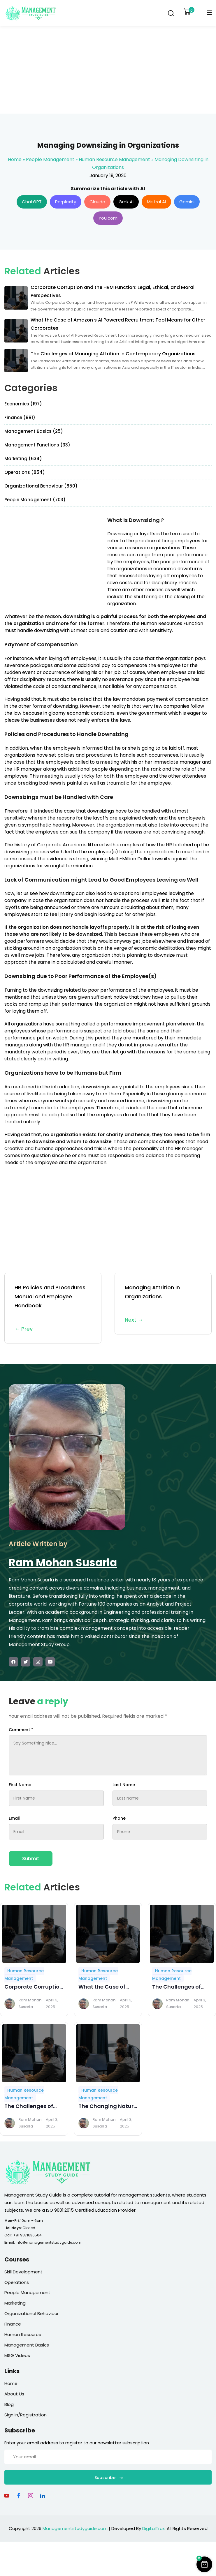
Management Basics (26, 2345)
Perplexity (65, 202)
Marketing (15, 2303)
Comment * (21, 1730)
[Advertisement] (108, 70)
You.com (108, 218)
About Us (14, 2394)
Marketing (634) (23, 458)
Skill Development (23, 2272)
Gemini (186, 202)
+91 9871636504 (27, 2235)
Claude (97, 202)
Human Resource (22, 2334)
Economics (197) (23, 404)
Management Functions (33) (37, 445)
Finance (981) (19, 417)
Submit (30, 1858)
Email (14, 1818)
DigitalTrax (153, 2528)
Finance (12, 2324)
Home (15, 159)
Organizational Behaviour (31, 2313)
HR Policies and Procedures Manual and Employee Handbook (53, 1309)
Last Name (124, 1785)
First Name (20, 1785)
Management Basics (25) (33, 431)
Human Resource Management (114, 159)
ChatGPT (32, 202)
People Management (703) (35, 500)
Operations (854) (24, 472)
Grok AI (126, 202)
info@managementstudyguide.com (48, 2242)
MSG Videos (17, 2355)
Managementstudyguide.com (75, 2528)
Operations (16, 2282)
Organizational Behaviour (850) (41, 486)
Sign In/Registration (25, 2415)
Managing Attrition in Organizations (163, 1304)
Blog (9, 2404)
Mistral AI (156, 202)
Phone (119, 1818)
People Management (50, 159)
